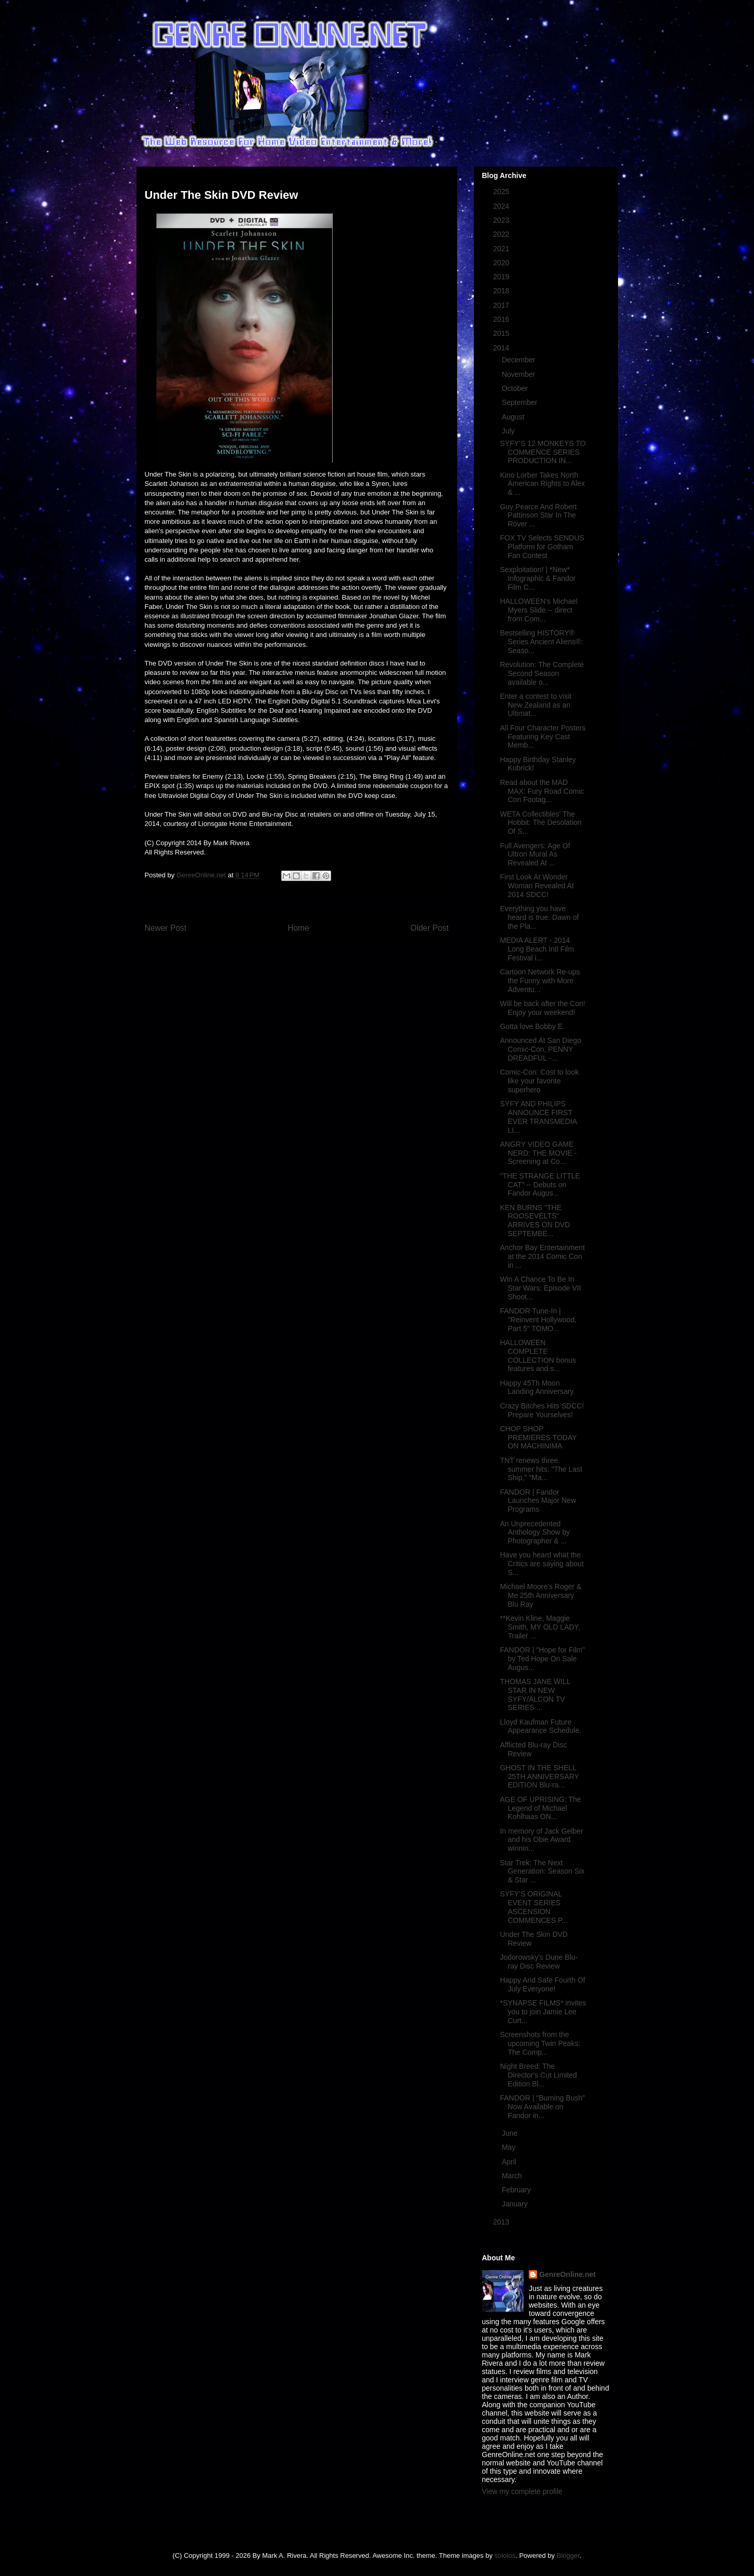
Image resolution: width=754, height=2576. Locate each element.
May (509, 2147)
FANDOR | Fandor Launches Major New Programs (538, 1501)
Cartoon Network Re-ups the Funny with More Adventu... (540, 981)
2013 (502, 2222)
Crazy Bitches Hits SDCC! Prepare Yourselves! (542, 1410)
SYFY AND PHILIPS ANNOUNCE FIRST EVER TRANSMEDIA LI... (538, 1117)
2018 (502, 291)
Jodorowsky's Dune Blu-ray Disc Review (539, 1961)
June (510, 2133)
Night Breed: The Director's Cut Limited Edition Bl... (538, 2075)
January (516, 2204)
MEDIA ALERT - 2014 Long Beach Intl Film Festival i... (537, 949)
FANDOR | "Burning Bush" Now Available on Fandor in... (542, 2107)
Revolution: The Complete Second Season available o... (542, 673)
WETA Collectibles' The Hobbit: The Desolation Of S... (540, 823)
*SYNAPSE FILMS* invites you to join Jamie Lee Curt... (543, 2012)
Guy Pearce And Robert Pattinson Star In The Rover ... (538, 515)
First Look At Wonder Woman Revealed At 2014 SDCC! (536, 886)
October (516, 388)
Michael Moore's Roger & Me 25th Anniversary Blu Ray (540, 1595)
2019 (502, 277)
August (514, 417)
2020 (502, 263)
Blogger (568, 2555)
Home (298, 928)
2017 (502, 305)
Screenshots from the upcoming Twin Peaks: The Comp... (540, 2043)
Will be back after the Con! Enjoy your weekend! (542, 1007)
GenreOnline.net (567, 2274)
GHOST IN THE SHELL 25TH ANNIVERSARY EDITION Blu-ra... (539, 1776)
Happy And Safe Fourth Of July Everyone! (542, 1984)
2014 (502, 348)
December (519, 360)
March (513, 2176)
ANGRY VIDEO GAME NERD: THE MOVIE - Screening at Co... (538, 1153)
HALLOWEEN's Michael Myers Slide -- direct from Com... (539, 610)
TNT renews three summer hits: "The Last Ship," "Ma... (541, 1469)
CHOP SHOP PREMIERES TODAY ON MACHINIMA (538, 1437)
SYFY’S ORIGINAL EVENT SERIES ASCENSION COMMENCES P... (534, 1907)
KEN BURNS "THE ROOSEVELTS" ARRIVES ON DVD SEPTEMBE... (535, 1220)
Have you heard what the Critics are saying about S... (541, 1564)
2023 (502, 220)
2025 (502, 191)
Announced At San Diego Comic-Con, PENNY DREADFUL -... (540, 1049)
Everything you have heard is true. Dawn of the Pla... (539, 917)
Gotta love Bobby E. (532, 1026)
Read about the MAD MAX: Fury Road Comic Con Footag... (542, 791)
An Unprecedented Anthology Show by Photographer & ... (535, 1532)
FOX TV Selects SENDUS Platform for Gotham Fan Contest (542, 547)
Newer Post (166, 928)
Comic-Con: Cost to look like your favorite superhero (539, 1081)
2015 (502, 333)
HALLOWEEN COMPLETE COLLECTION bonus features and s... (538, 1355)
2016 (502, 319)
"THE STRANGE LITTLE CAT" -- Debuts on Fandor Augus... (540, 1185)
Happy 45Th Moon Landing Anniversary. (537, 1387)
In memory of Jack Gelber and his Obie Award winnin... (541, 1840)
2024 (502, 206)
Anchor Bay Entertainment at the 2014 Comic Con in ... (542, 1256)
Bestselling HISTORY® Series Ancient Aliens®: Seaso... (541, 642)
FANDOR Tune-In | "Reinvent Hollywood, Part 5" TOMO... (538, 1320)
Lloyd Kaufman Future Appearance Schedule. (540, 1726)
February (517, 2190)
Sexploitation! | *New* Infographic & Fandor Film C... (537, 578)
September (520, 402)
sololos (505, 2555)
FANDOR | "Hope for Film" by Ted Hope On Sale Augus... (542, 1659)
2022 (502, 234)
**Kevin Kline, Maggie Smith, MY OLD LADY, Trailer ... (540, 1627)
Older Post (429, 928)
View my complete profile (522, 2491)
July (509, 431)
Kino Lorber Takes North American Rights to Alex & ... (542, 484)
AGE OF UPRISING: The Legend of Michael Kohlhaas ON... (540, 1808)
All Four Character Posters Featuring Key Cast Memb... (542, 737)
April (510, 2162)
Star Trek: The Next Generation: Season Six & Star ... (542, 1871)
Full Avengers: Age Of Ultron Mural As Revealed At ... (535, 854)
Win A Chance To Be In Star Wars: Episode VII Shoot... (540, 1288)
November (519, 374)
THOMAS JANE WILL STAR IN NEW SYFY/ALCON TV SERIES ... (535, 1694)
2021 (502, 249)
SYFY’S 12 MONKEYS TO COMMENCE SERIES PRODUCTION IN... (542, 452)
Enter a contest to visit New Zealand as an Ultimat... (535, 705)
